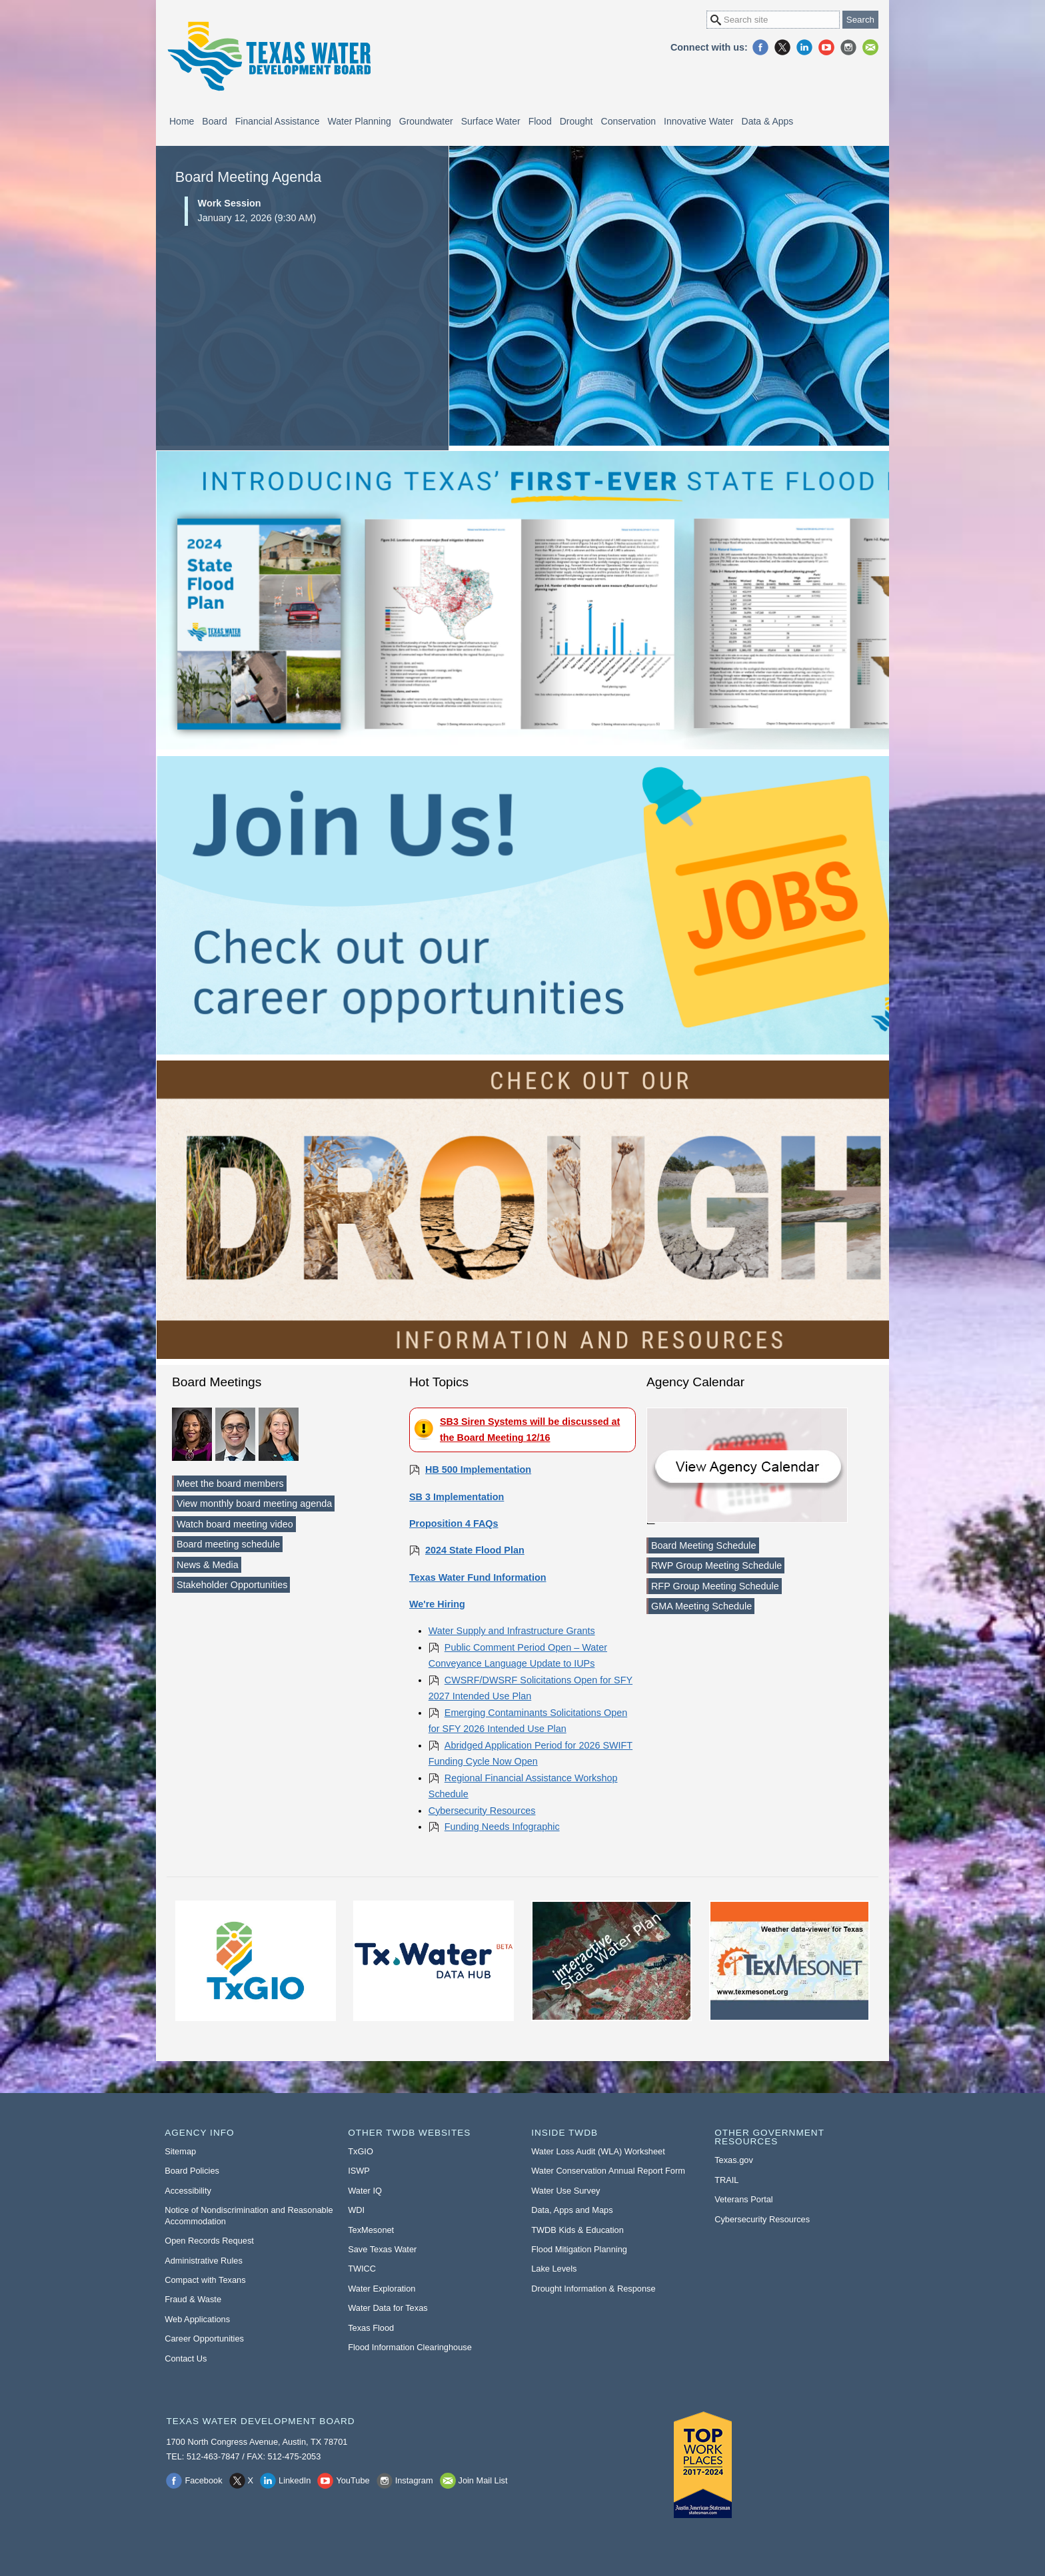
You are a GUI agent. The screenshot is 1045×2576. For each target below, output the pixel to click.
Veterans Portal (743, 2199)
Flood (540, 121)
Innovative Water (699, 121)
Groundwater (426, 121)
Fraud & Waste (193, 2299)
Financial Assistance (277, 121)
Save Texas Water (382, 2249)
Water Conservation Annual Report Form (608, 2171)
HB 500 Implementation (478, 1469)
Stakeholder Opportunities (232, 1584)
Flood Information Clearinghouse (410, 2347)
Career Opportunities (204, 2339)
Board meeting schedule (228, 1544)
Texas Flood (371, 2328)
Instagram (848, 47)
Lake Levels (553, 2269)
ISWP (359, 2171)
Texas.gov (733, 2160)
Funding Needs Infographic (502, 1826)
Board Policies (192, 2171)
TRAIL (726, 2180)
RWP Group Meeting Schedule (716, 1565)
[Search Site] (773, 20)
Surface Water (491, 121)
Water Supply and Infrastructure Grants (512, 1630)
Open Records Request (209, 2241)
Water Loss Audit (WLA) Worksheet (598, 2151)
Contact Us (186, 2358)
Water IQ (365, 2191)
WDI (356, 2210)
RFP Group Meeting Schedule (715, 1586)
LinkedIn (804, 47)
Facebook (760, 47)
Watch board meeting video (235, 1524)
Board (214, 121)
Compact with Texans (205, 2280)
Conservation (628, 121)
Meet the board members (230, 1483)
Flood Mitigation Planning (579, 2249)
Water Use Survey (565, 2191)
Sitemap (180, 2151)
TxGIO (360, 2151)
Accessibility (188, 2191)
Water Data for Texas (387, 2308)
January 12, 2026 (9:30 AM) (309, 210)
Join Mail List (870, 47)
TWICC (362, 2269)
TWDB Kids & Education (577, 2230)
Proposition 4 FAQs (454, 1523)
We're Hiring (437, 1604)
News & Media (208, 1564)
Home (181, 121)
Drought (576, 121)
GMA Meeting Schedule (701, 1606)
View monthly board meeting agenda (254, 1503)
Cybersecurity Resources (482, 1810)
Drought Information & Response (593, 2289)
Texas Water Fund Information (477, 1577)
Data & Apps (768, 121)
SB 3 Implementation (456, 1497)
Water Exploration (381, 2289)
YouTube (826, 47)
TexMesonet (371, 2230)
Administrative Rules (204, 2261)
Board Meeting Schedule (703, 1545)
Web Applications (197, 2319)
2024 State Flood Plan (474, 1550)
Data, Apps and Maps (571, 2210)
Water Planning (359, 121)
